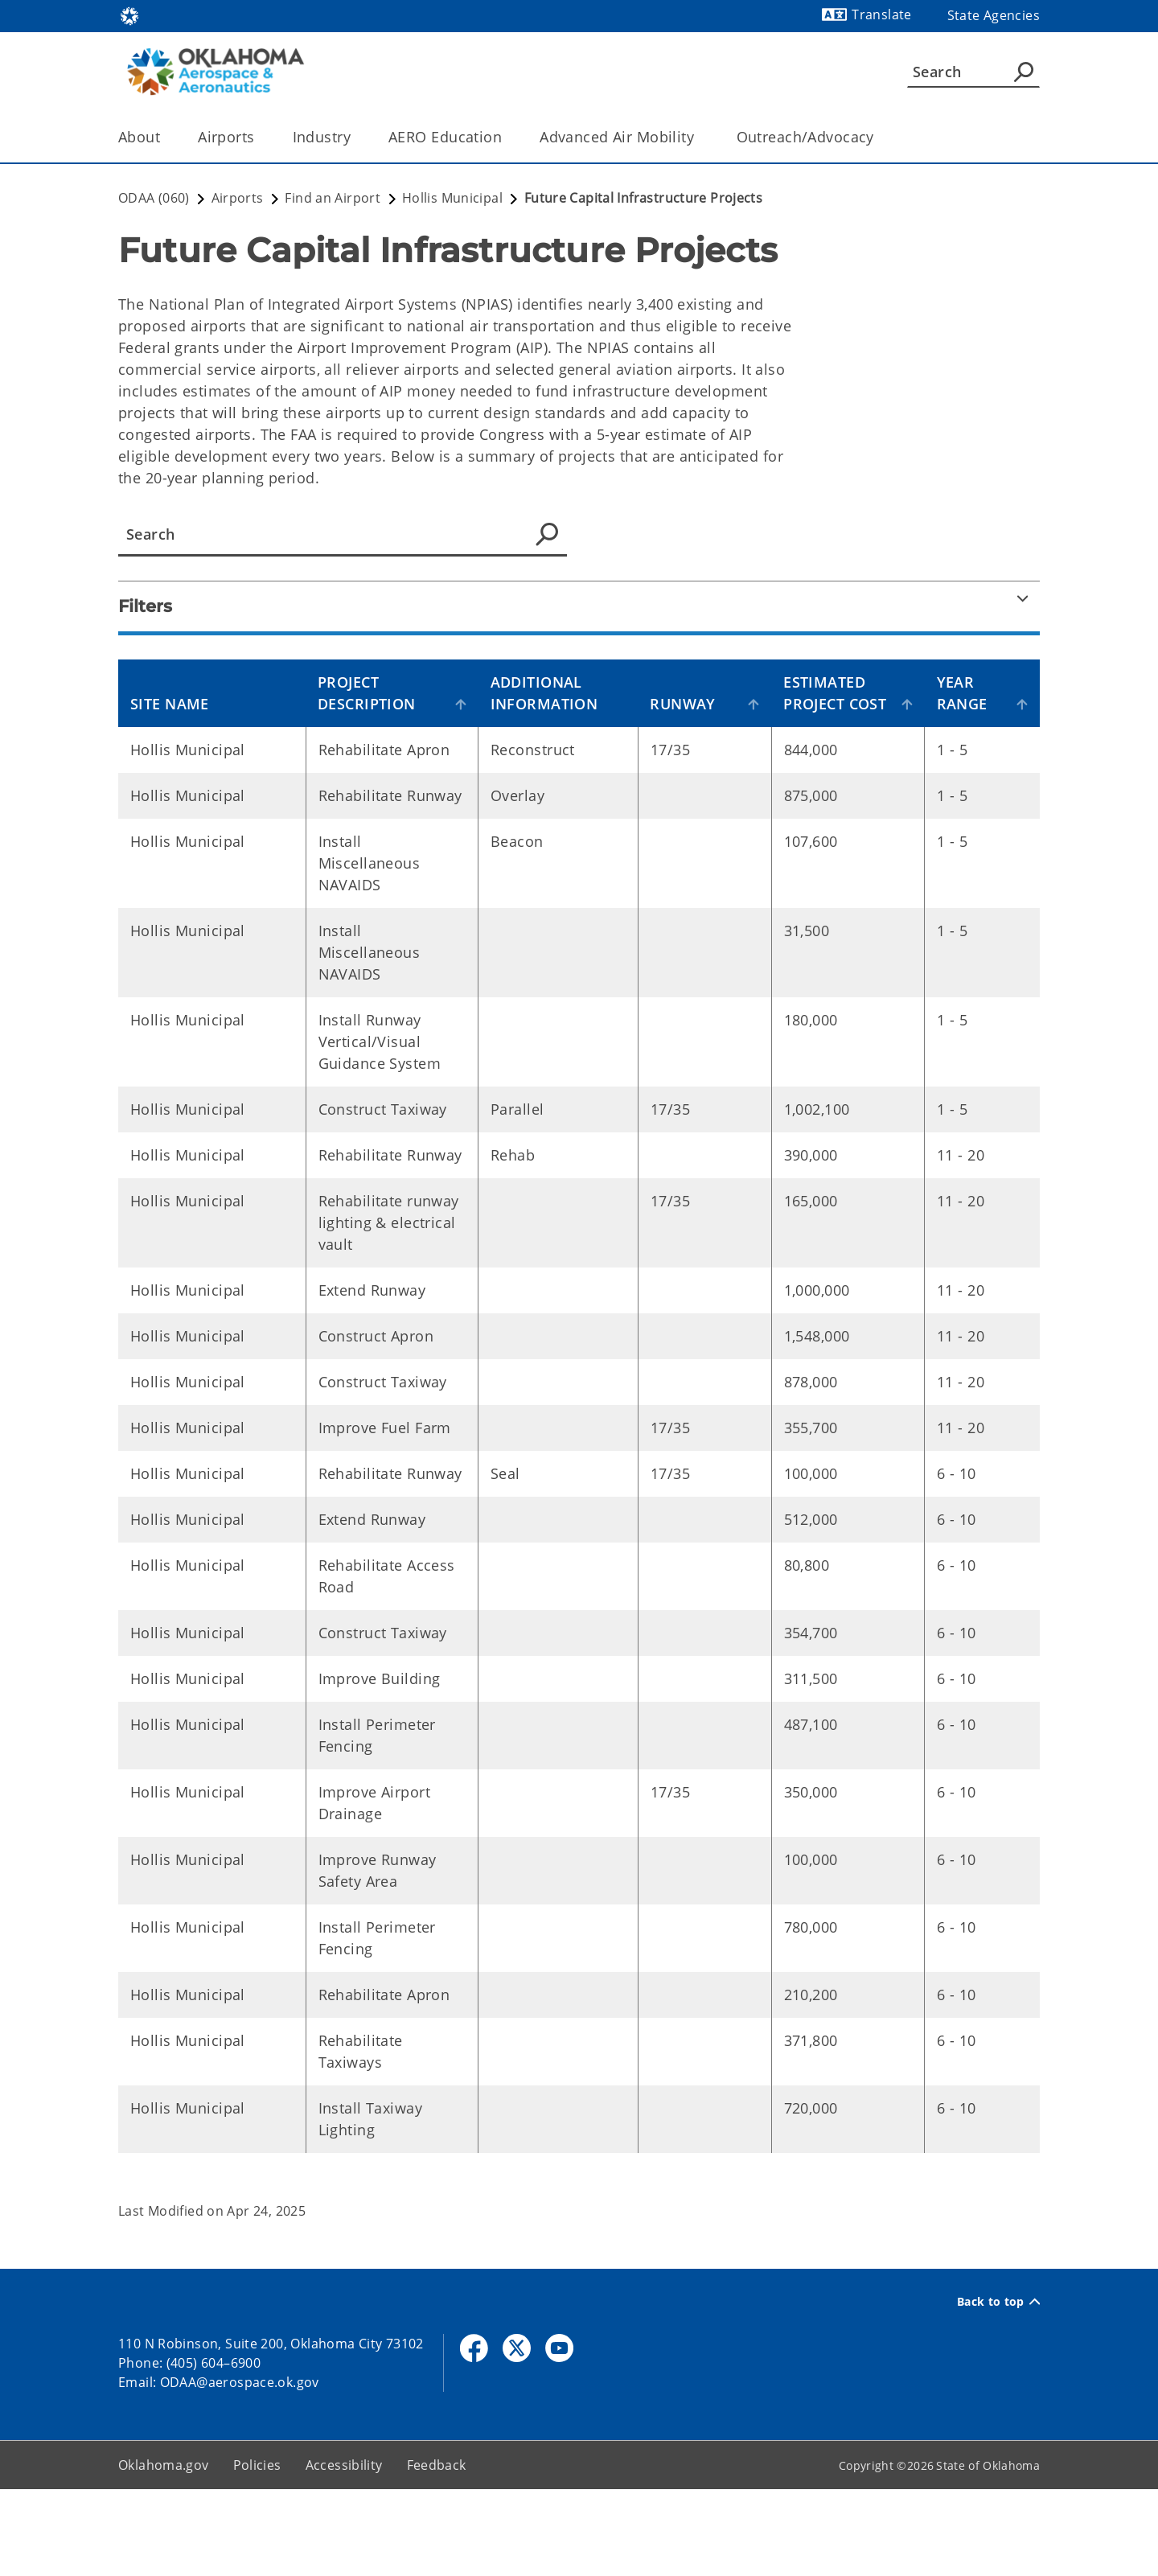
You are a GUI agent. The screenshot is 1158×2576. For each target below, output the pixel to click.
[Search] (973, 71)
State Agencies (993, 15)
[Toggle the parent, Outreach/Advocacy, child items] (879, 137)
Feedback (436, 2552)
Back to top (998, 2388)
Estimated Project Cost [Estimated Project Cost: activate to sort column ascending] (837, 703)
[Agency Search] (1024, 71)
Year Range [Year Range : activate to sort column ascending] (967, 714)
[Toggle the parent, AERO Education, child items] (507, 137)
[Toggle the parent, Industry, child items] (356, 137)
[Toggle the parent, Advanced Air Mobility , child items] (704, 137)
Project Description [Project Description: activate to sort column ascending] (376, 714)
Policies (257, 2552)
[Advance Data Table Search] (342, 535)
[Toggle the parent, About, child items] (165, 137)
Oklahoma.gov (163, 2552)
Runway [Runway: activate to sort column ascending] (702, 725)
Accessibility (344, 2552)
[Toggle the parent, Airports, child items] (260, 137)
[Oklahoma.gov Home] (129, 15)
